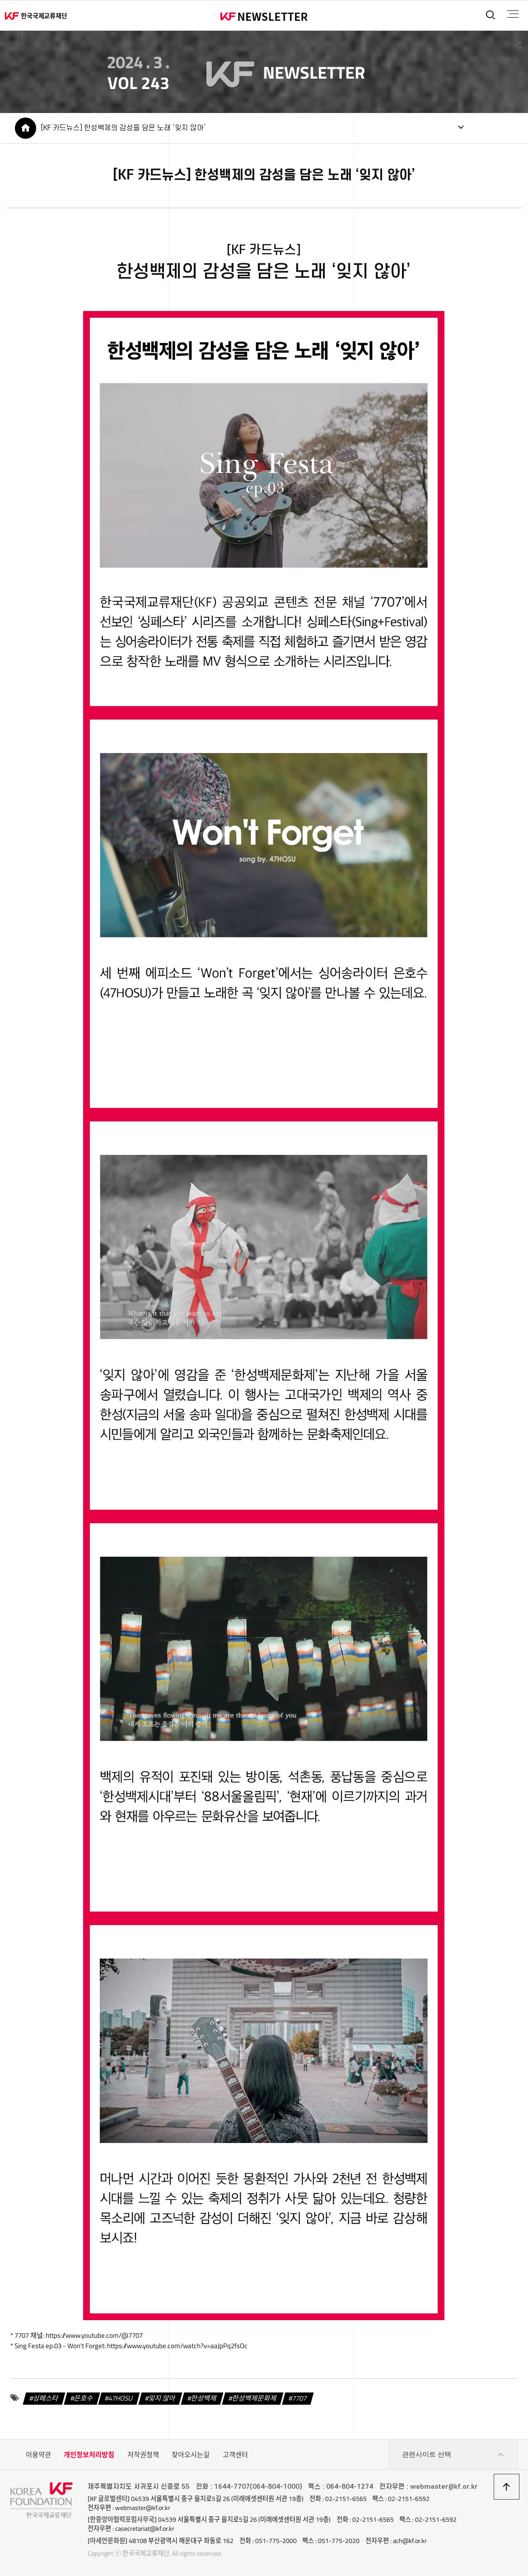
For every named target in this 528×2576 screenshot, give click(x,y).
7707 (299, 2398)
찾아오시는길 (191, 2454)
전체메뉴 (513, 14)
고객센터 (235, 2454)
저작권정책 (143, 2454)
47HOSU (121, 2398)
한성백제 (204, 2398)
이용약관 (38, 2454)
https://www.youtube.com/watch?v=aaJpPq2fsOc (177, 2346)
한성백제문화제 (254, 2398)
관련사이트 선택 (453, 2455)
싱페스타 (46, 2398)
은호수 (83, 2398)
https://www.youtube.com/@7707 (94, 2335)
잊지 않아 (162, 2398)
